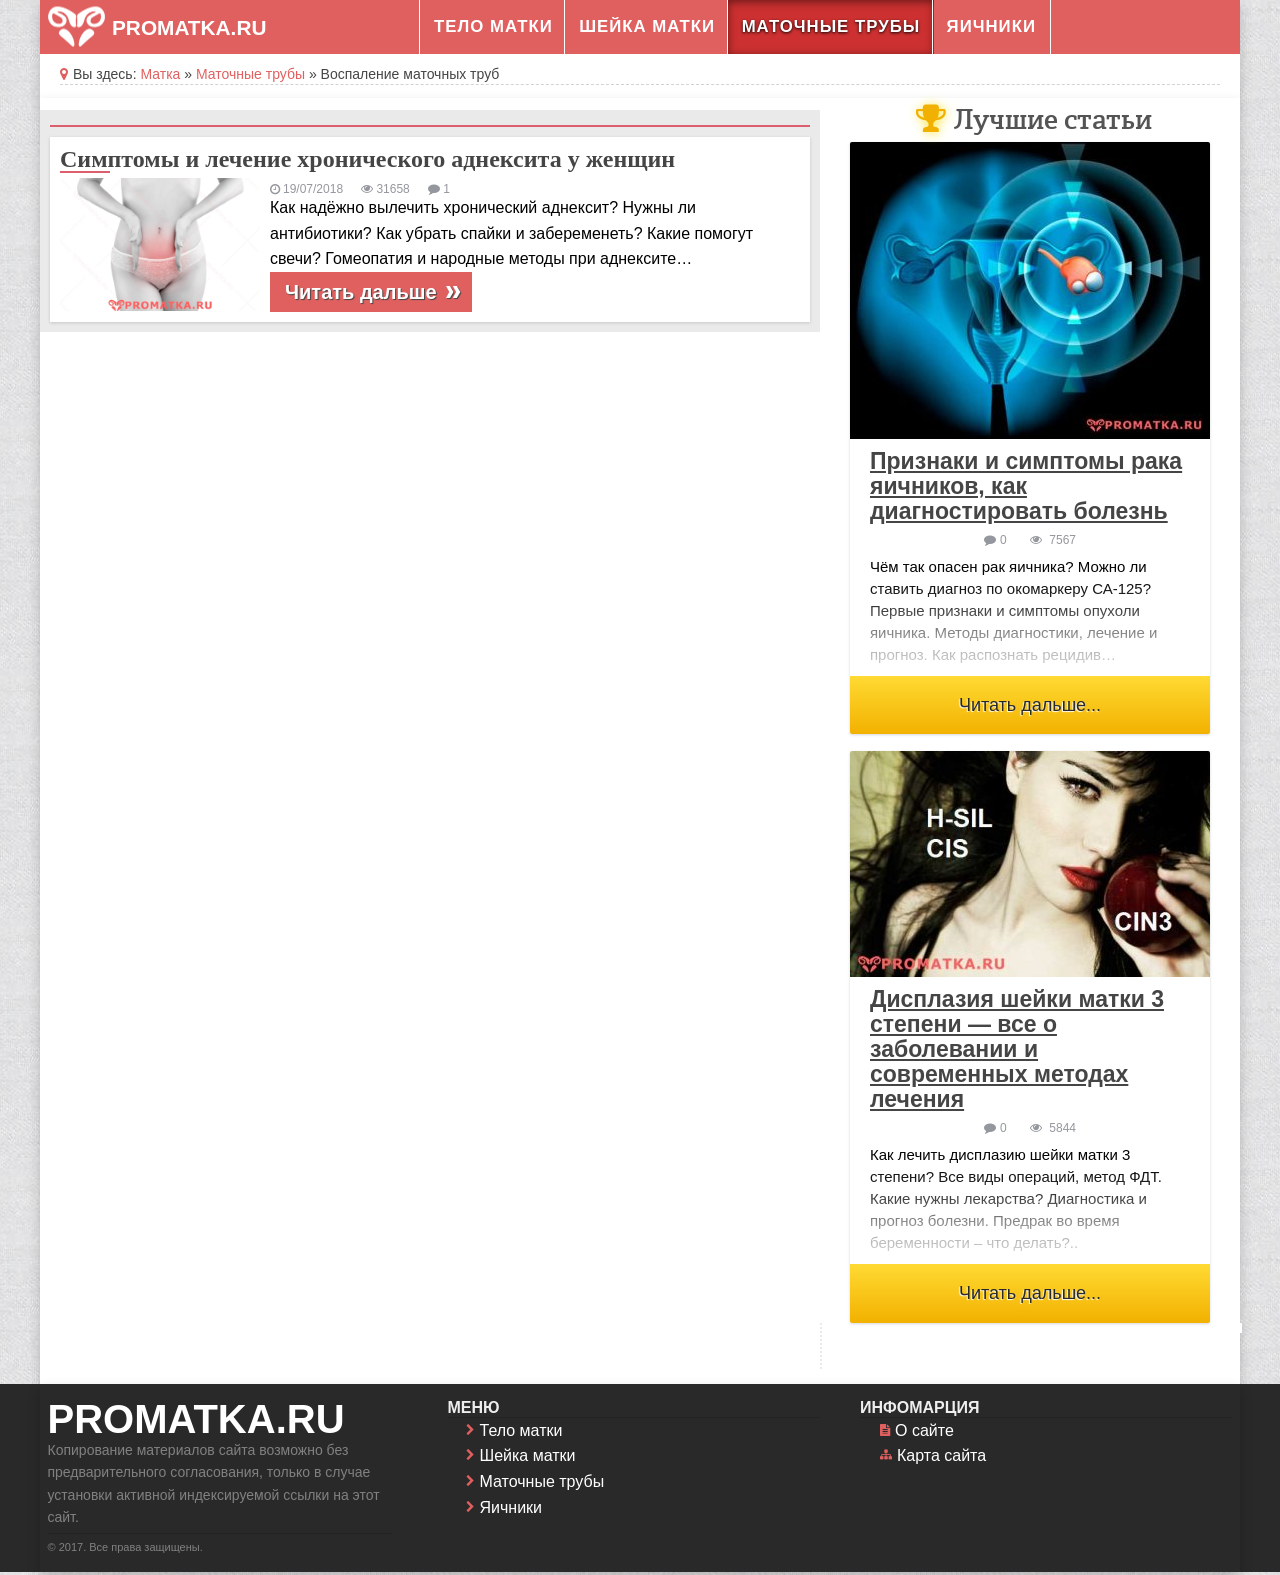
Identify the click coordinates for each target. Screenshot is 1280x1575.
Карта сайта (941, 1458)
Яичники (991, 26)
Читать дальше (361, 292)
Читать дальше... (1030, 705)
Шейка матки (647, 26)
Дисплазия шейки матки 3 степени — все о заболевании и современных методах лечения (1017, 1052)
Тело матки (493, 26)
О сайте (924, 1433)
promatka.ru (196, 1422)
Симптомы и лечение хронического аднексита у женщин (367, 159)
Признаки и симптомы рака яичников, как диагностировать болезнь (1026, 486)
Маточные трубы (831, 26)
